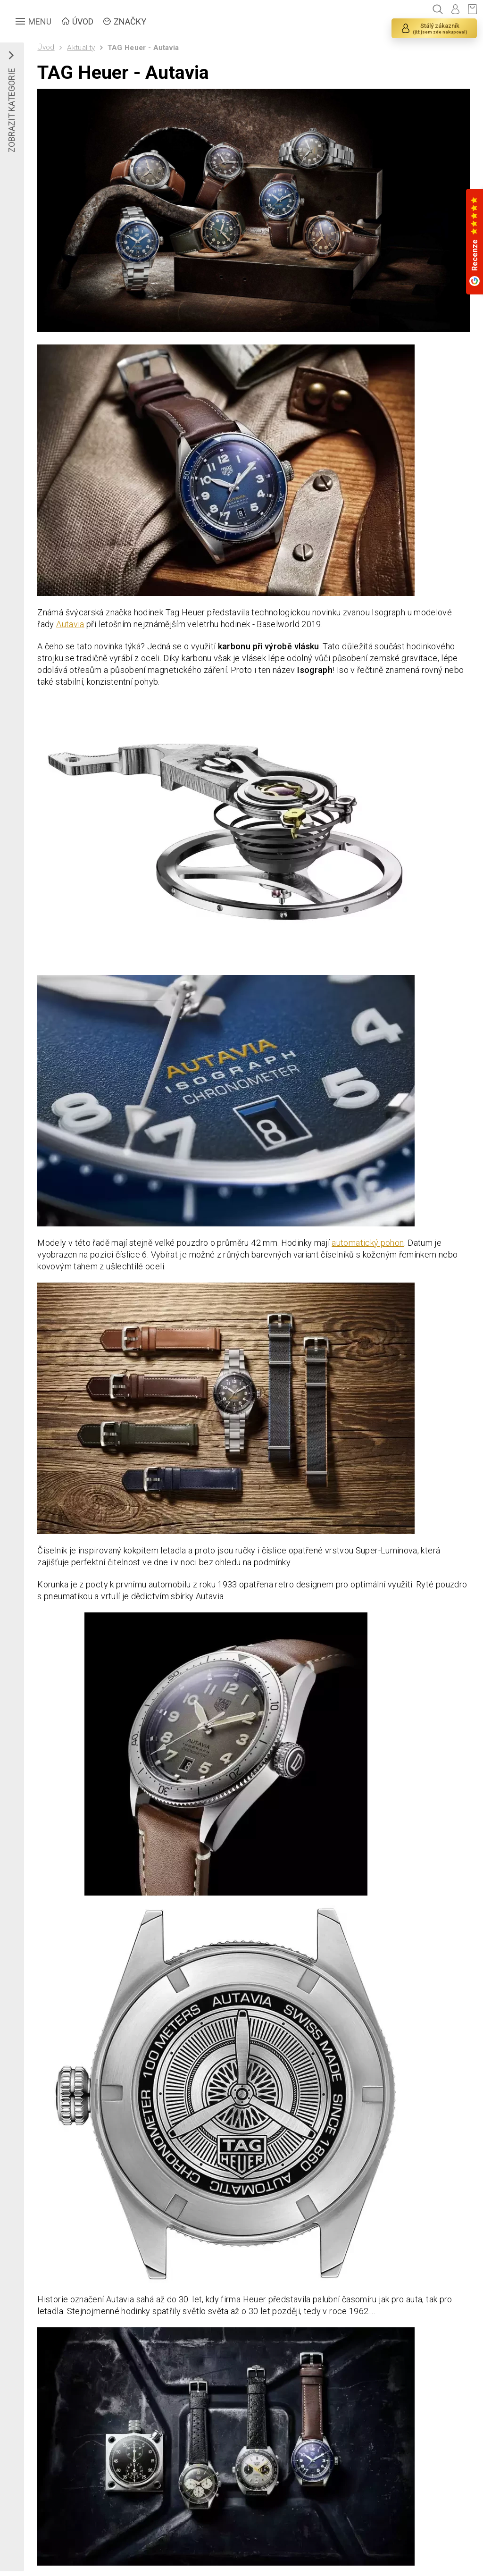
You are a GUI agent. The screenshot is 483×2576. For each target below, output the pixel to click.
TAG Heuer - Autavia (143, 47)
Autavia (70, 624)
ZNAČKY (130, 21)
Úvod (45, 47)
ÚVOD (82, 21)
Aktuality (81, 47)
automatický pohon (368, 1243)
